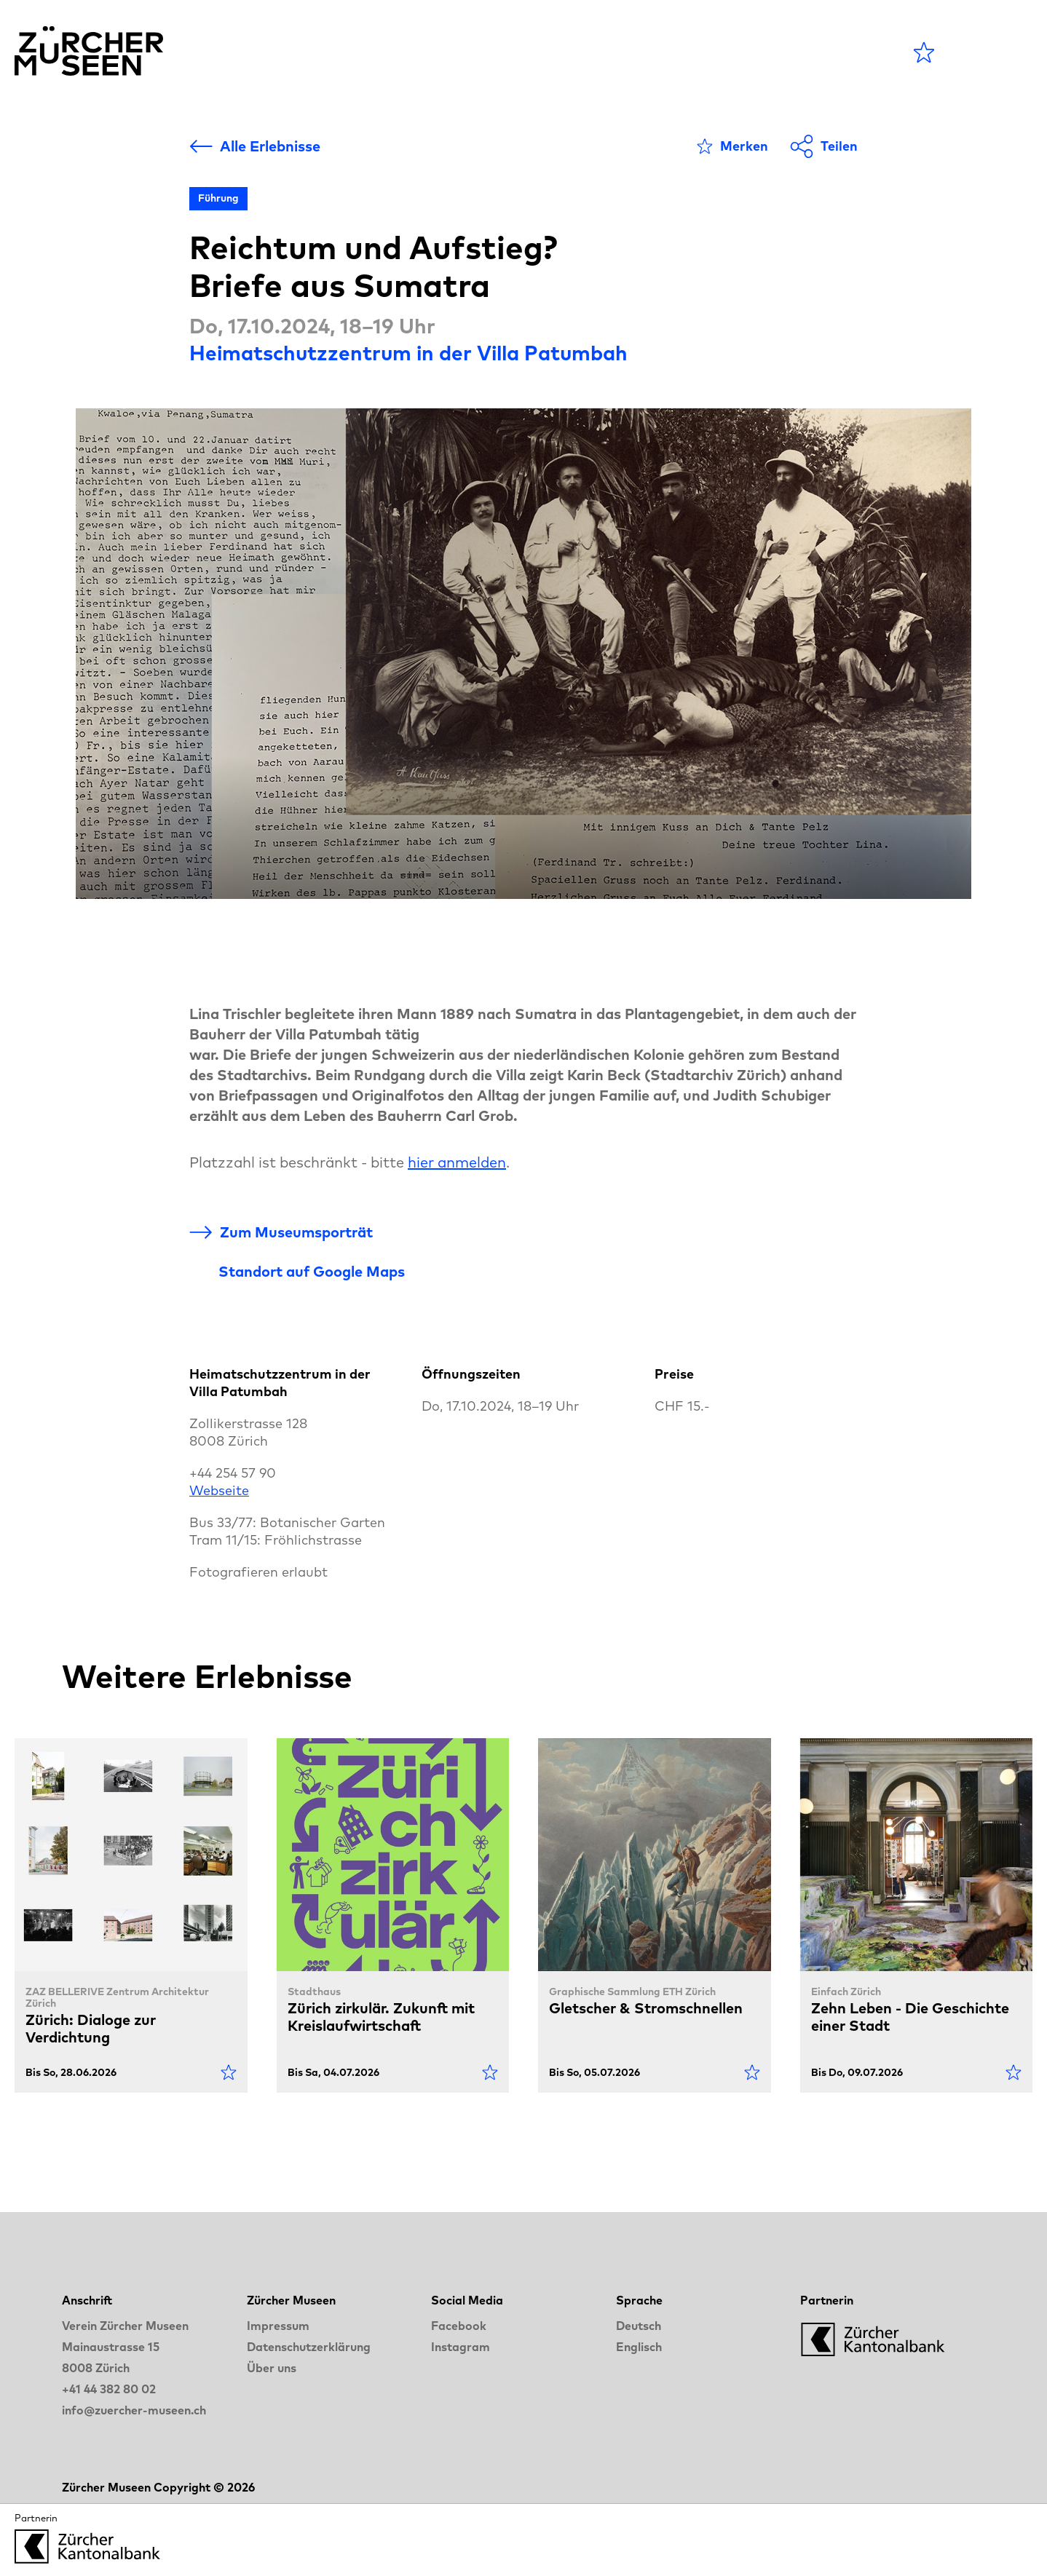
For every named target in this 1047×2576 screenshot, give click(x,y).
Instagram (460, 2346)
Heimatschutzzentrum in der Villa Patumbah (408, 352)
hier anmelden (457, 1162)
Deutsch (638, 2325)
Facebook (458, 2325)
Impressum (278, 2325)
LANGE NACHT (735, 52)
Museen (544, 52)
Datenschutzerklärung (309, 2346)
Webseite (219, 1490)
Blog (622, 52)
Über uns (271, 2368)
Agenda (451, 52)
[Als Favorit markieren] (732, 146)
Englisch (639, 2346)
